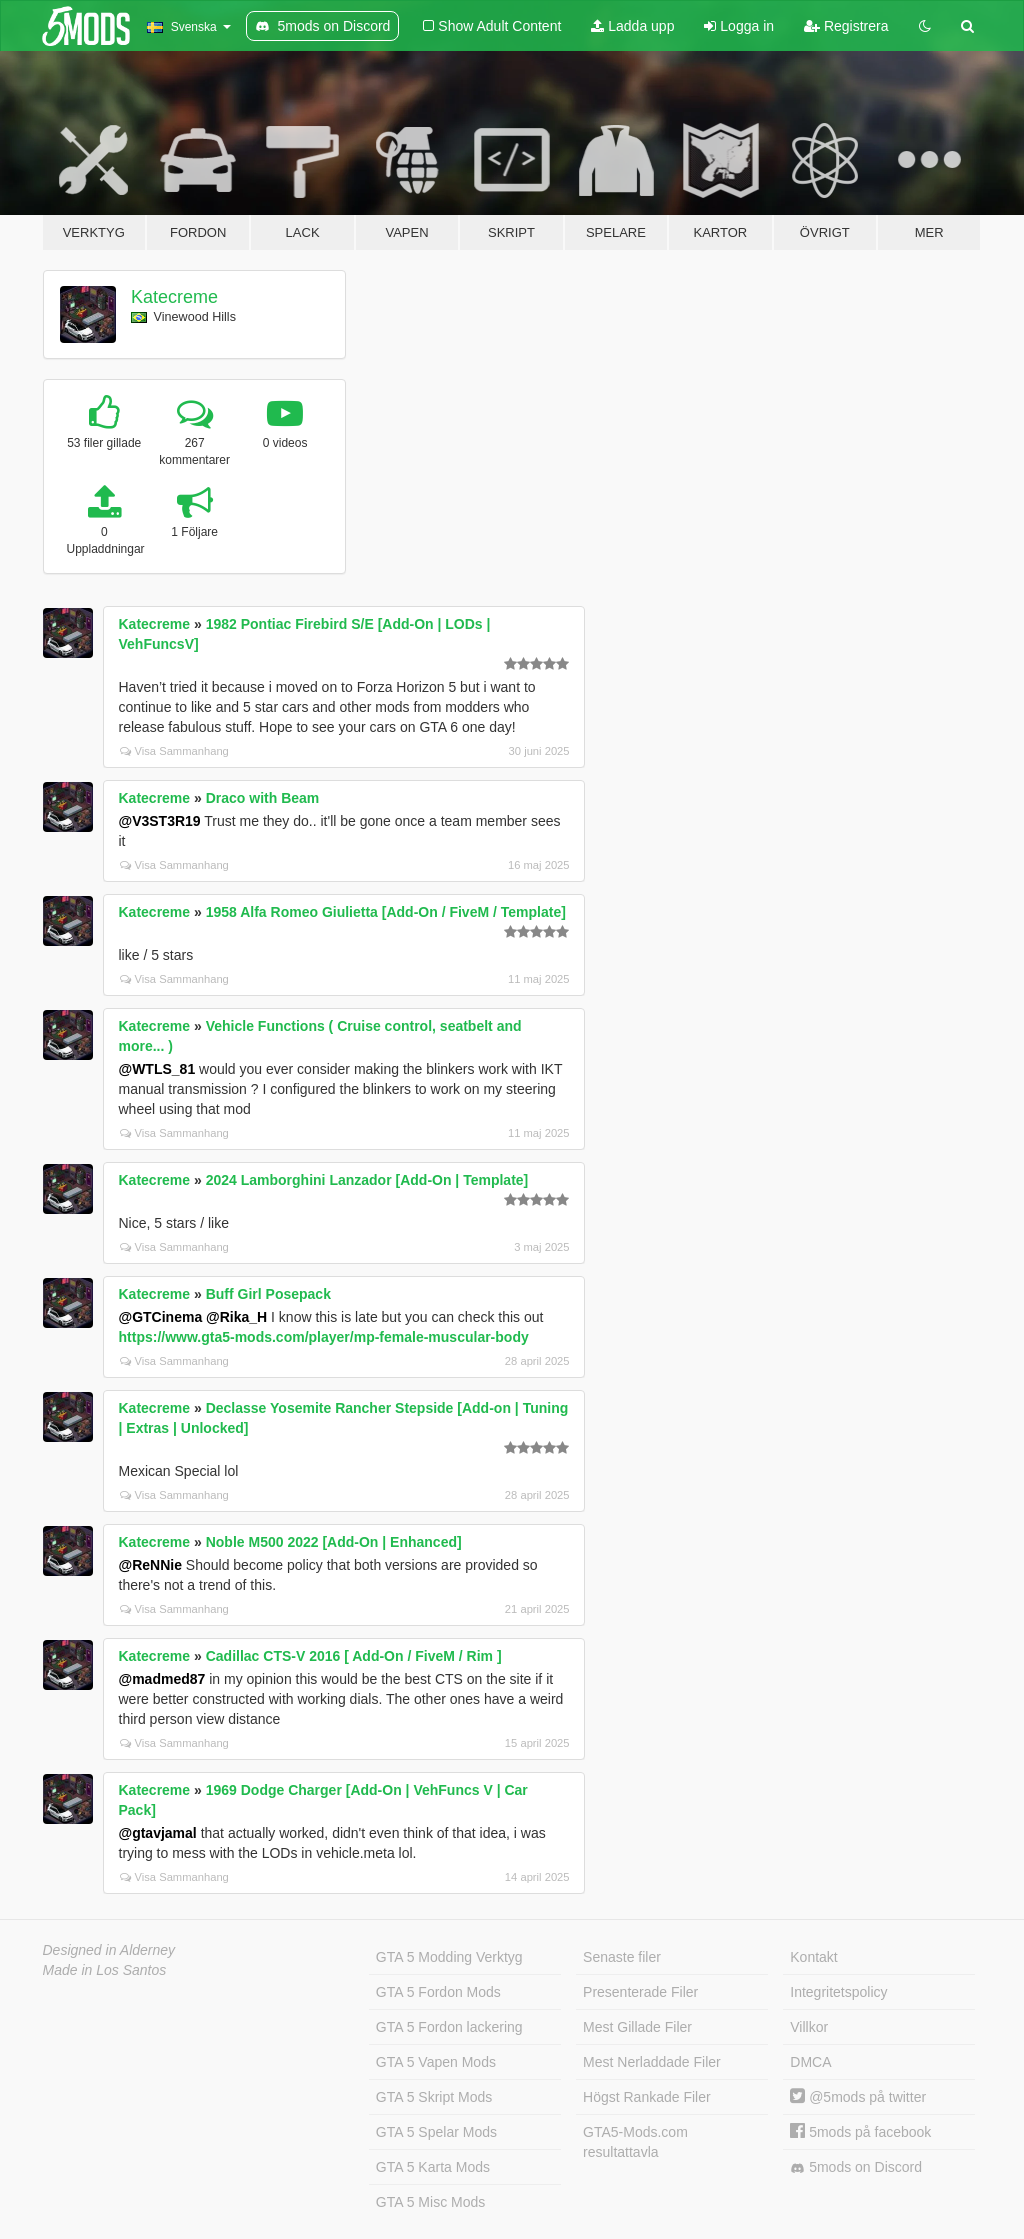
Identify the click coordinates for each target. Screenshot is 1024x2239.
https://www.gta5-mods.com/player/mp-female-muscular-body (324, 1337)
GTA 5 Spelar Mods (436, 2132)
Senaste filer (622, 1957)
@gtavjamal (158, 1833)
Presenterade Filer (640, 1992)
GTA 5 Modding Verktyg (449, 1957)
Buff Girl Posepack (268, 1294)
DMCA (810, 2062)
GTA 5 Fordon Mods (438, 1992)
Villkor (809, 2027)
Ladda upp (632, 26)
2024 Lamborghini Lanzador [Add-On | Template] (367, 1180)
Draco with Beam (263, 798)
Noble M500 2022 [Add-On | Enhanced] (334, 1542)
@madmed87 (162, 1679)
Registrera (846, 26)
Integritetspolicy (838, 1992)
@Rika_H (236, 1317)
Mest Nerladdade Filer (652, 2062)
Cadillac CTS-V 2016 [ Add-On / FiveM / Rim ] (354, 1656)
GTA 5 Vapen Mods (436, 2062)
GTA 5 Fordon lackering (449, 2027)
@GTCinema (161, 1317)
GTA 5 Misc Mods (430, 2202)
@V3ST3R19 (160, 821)
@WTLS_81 (157, 1069)
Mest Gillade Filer (637, 2027)
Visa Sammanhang (174, 751)
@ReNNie (150, 1565)
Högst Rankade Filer (647, 2097)
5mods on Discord (856, 2167)
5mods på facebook (860, 2132)
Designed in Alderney (109, 1950)
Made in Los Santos (105, 1970)
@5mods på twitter (858, 2097)
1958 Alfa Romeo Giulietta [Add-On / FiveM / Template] (386, 912)
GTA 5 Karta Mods (433, 2167)
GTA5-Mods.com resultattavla (635, 2142)
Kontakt (813, 1957)
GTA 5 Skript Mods (434, 2097)
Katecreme (174, 297)
